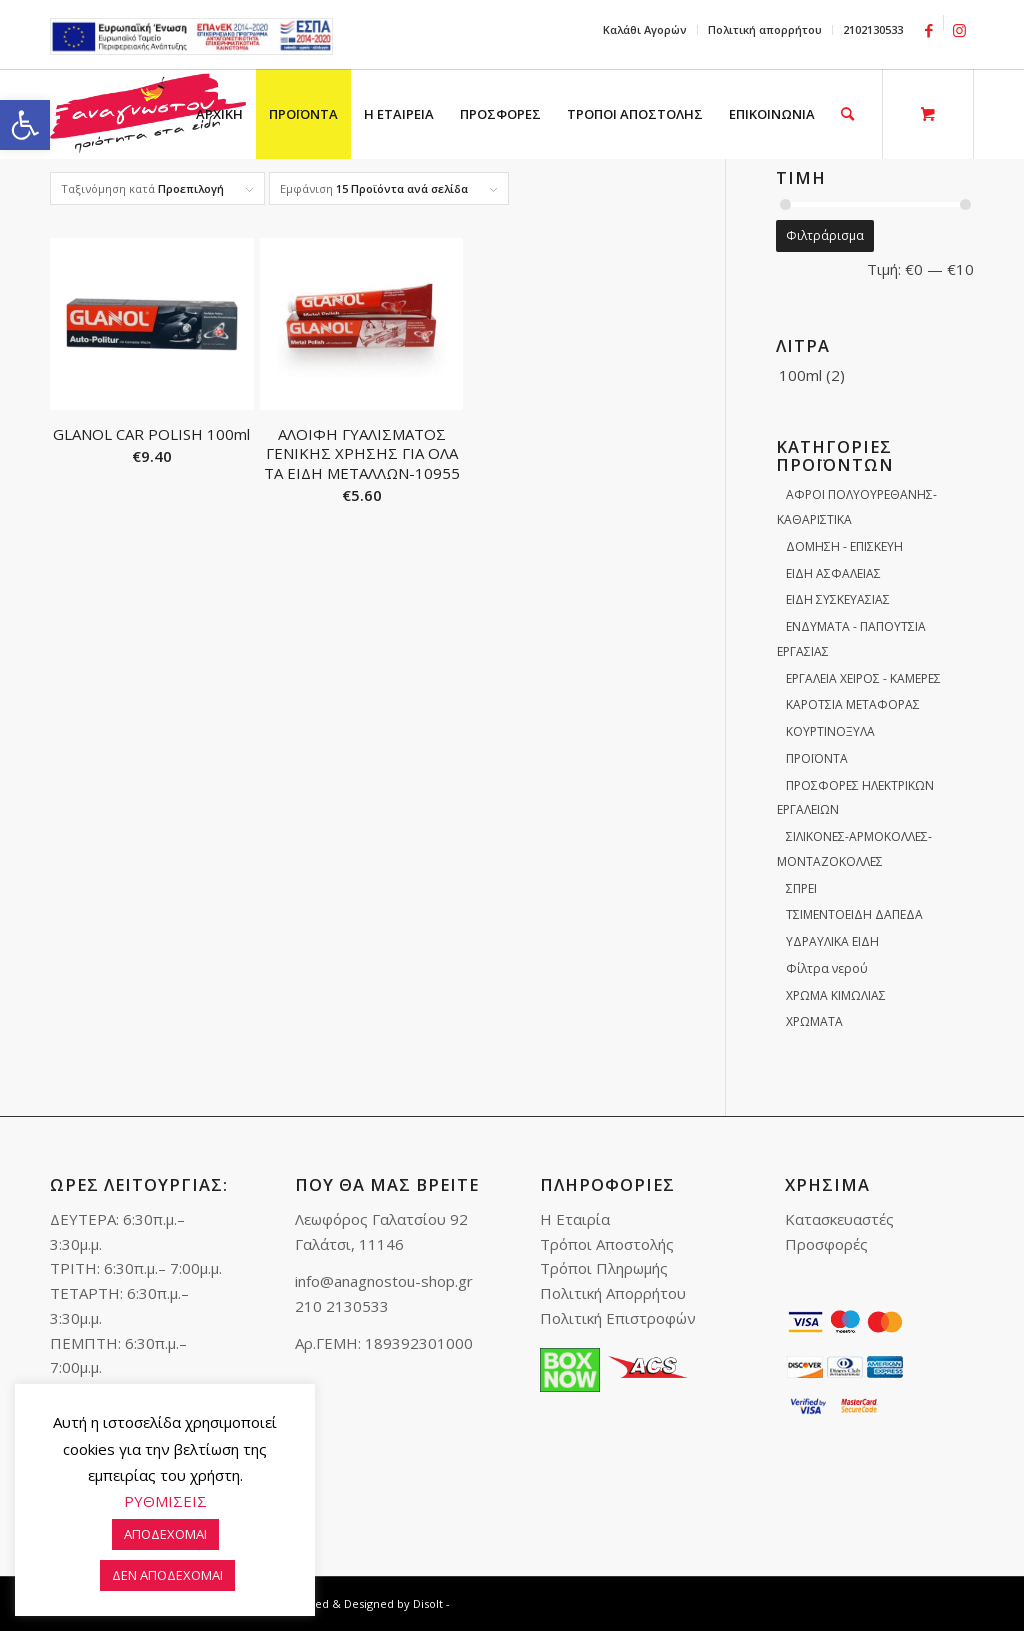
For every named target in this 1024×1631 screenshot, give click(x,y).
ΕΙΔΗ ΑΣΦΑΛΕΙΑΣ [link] (833, 573)
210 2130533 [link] (342, 1306)
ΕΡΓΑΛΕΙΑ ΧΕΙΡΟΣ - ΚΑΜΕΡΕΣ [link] (863, 678)
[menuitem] (645, 30)
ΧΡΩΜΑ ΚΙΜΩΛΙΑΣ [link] (836, 995)
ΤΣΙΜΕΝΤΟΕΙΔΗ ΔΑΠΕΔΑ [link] (854, 914)
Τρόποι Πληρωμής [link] (604, 1268)
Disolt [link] (428, 1603)
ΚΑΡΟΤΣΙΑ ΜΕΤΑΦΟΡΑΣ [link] (853, 704)
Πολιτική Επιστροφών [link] (618, 1318)
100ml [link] (800, 375)
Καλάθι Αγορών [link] (645, 29)
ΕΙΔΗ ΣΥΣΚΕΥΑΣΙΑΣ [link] (838, 599)
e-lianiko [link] (191, 36)
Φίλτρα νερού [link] (827, 968)
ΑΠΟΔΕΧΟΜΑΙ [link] (165, 1534)
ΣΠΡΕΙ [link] (801, 888)
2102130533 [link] (873, 29)
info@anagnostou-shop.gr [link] (384, 1281)
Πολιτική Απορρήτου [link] (613, 1293)
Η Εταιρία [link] (575, 1219)
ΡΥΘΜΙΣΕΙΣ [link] (165, 1501)
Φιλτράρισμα (825, 235)
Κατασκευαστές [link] (839, 1219)
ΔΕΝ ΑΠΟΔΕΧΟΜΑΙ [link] (167, 1575)
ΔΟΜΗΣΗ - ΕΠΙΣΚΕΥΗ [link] (844, 546)
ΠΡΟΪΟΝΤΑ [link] (817, 758)
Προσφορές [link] (826, 1244)
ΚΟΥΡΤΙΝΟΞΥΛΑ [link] (830, 731)
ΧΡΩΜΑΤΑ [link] (814, 1021)
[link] (25, 125)
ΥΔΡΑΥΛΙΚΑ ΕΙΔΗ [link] (832, 941)
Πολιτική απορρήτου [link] (765, 29)
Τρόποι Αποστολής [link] (607, 1244)
